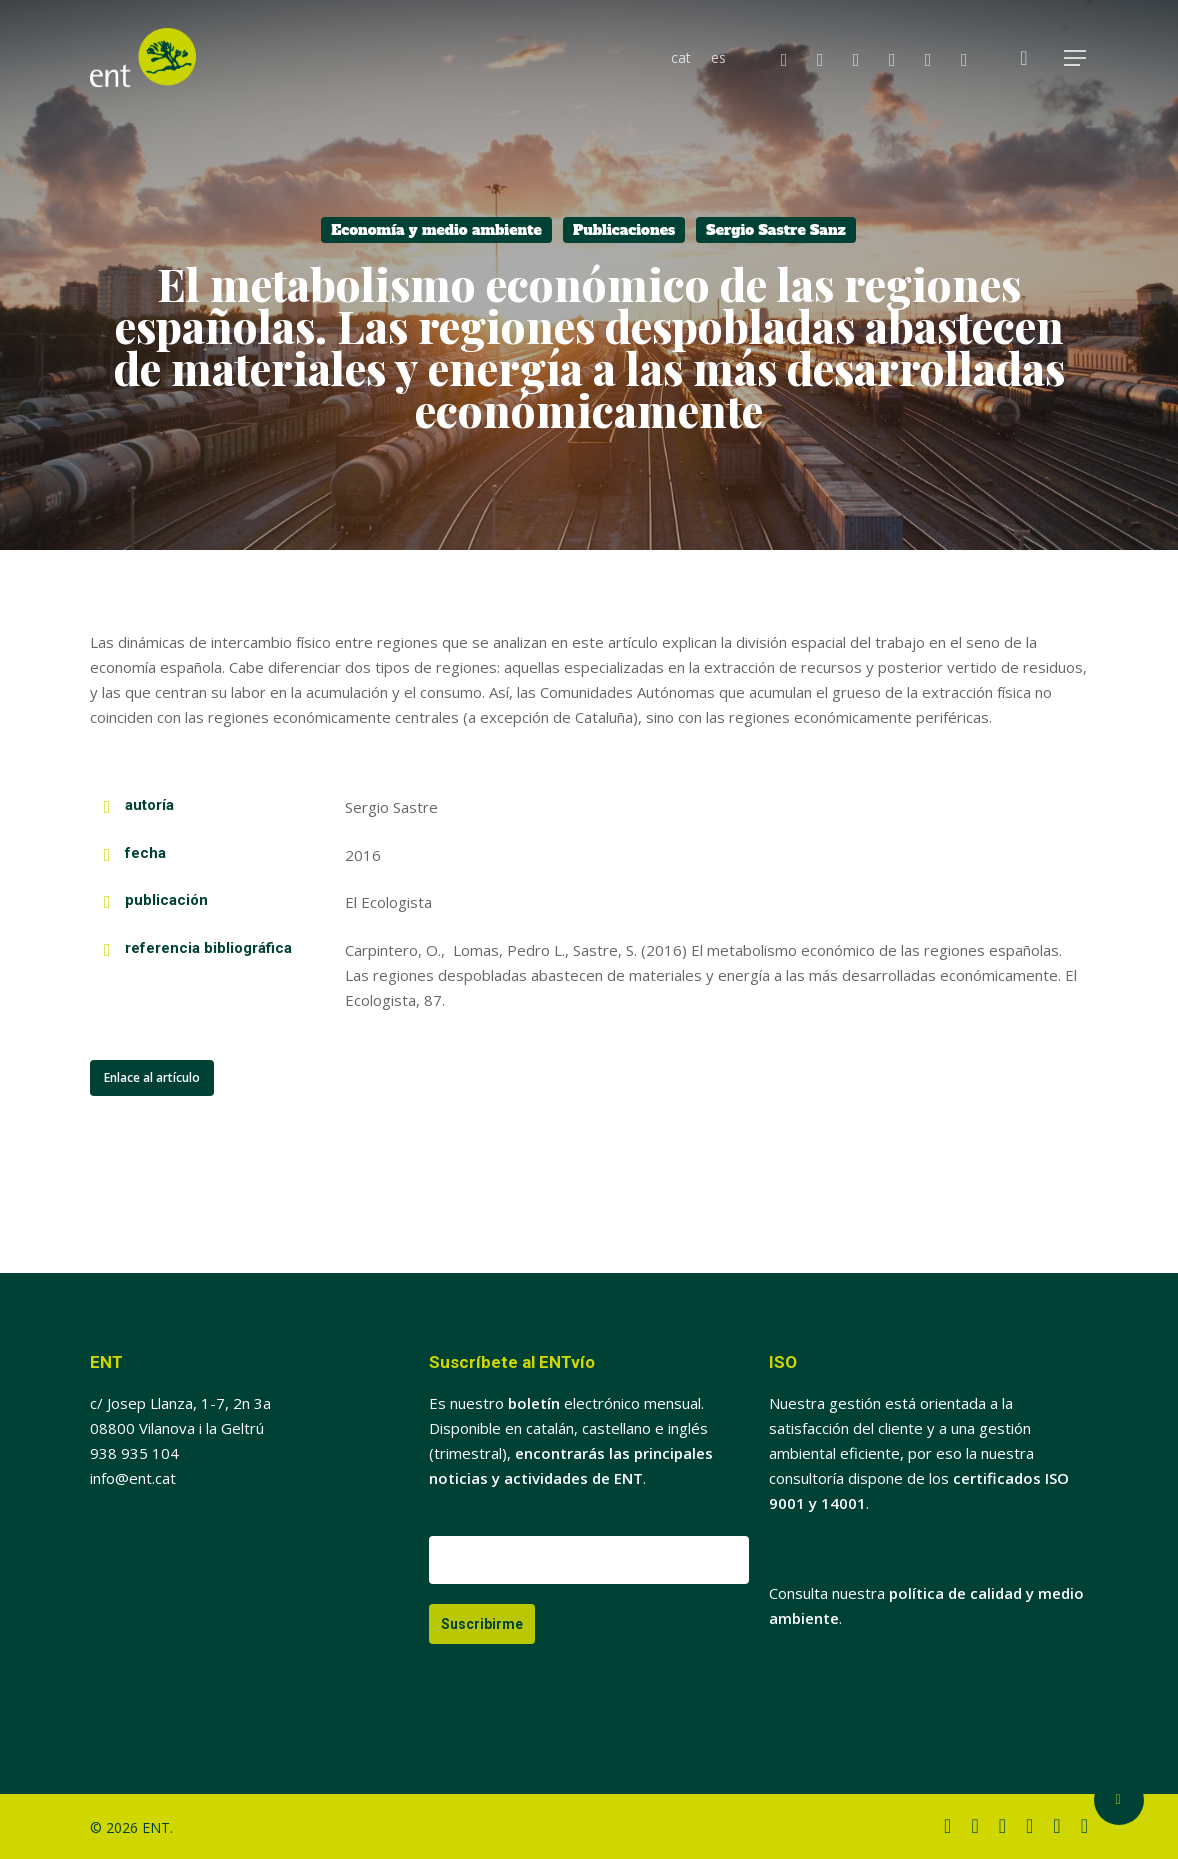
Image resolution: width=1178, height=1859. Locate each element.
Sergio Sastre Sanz (775, 230)
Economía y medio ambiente (436, 230)
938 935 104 (134, 1453)
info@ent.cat (133, 1478)
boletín (534, 1403)
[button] (1076, 58)
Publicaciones (624, 230)
